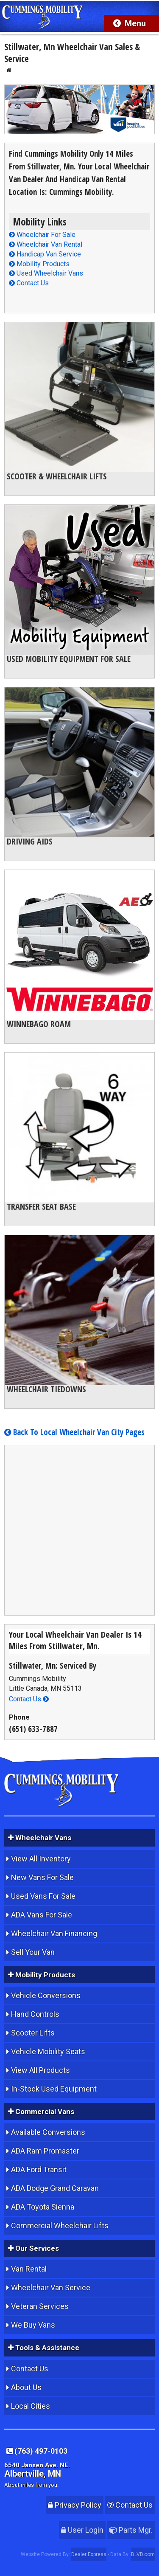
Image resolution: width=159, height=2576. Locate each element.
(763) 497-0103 (36, 2450)
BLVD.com (143, 2554)
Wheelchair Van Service (50, 2287)
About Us (26, 2387)
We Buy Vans (33, 2324)
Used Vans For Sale (43, 1896)
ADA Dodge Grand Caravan (55, 2188)
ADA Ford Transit (39, 2169)
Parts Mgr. (131, 2529)
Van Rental (29, 2268)
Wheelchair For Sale (42, 235)
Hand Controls (35, 2014)
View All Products (40, 2070)
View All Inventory (41, 1858)
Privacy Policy (74, 2504)
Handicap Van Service (45, 254)
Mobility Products (39, 264)
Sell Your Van (33, 1952)
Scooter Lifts (33, 2032)
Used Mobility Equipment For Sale (69, 658)
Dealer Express (88, 2554)
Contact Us (29, 283)
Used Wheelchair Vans (46, 273)
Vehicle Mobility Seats (48, 2051)
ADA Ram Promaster (45, 2150)
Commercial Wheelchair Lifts (60, 2225)
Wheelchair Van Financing (54, 1933)
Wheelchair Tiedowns (46, 1389)
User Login (82, 2529)
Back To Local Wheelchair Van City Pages (74, 1432)
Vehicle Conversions (46, 1995)
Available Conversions (48, 2132)
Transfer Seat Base (41, 1206)
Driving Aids (30, 841)
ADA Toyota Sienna (42, 2206)
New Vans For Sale (42, 1877)
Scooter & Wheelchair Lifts (57, 476)
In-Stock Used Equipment (54, 2088)
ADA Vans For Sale (41, 1914)
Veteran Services (40, 2306)
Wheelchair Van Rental (45, 244)
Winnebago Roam (39, 1024)
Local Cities (30, 2405)
